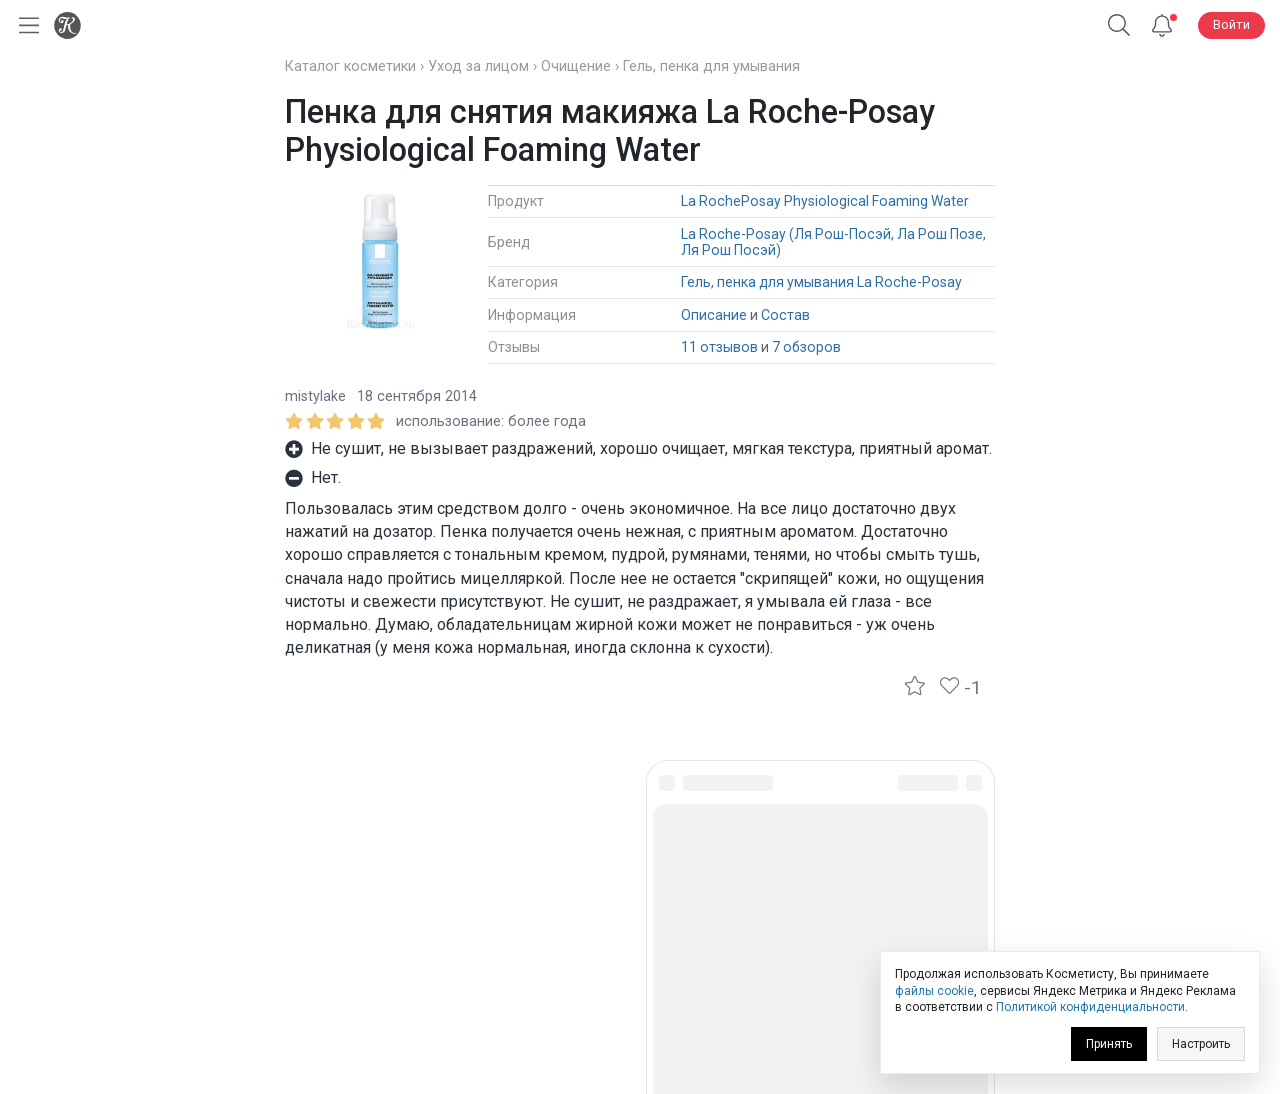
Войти (1231, 24)
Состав (785, 315)
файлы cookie (934, 991)
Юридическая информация (640, 937)
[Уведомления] (1162, 25)
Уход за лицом (478, 66)
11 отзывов (719, 347)
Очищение (576, 66)
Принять (1109, 1044)
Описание (714, 315)
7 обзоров (806, 347)
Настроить (1201, 1044)
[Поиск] (1119, 25)
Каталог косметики (350, 66)
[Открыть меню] (25, 25)
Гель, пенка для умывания (711, 66)
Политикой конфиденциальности (1090, 1007)
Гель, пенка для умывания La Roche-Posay (821, 282)
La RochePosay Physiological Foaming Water (825, 201)
